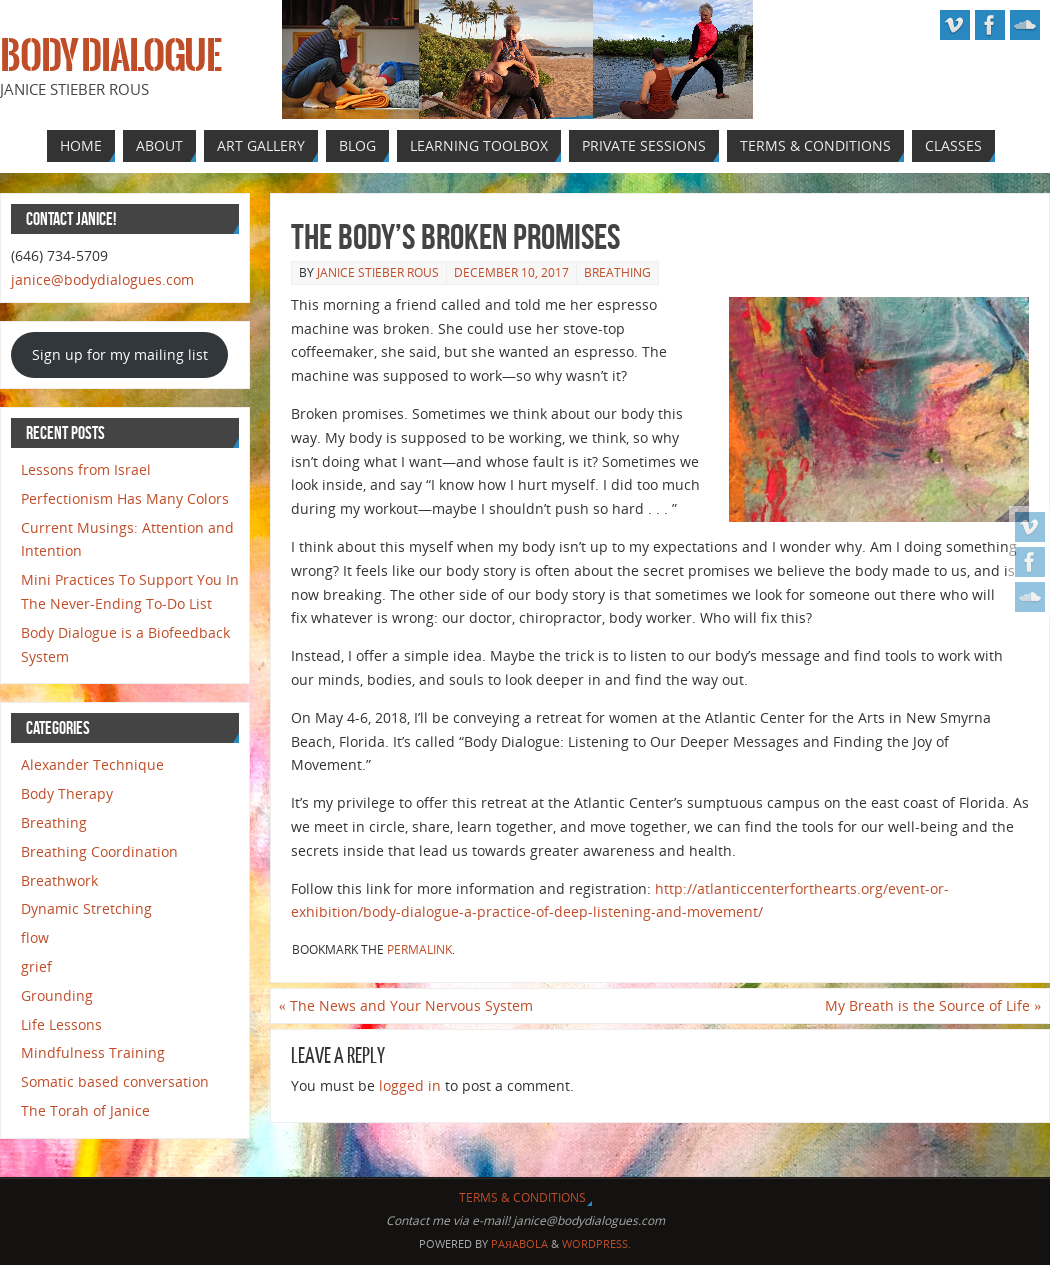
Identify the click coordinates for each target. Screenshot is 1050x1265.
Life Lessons (61, 1024)
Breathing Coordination (99, 851)
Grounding (57, 995)
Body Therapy (67, 793)
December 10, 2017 (511, 272)
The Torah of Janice (85, 1110)
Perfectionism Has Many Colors (125, 498)
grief (36, 966)
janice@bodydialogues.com (102, 279)
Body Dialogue (110, 56)
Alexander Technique (92, 764)
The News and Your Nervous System (406, 1005)
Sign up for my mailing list (120, 354)
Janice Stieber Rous (378, 272)
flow (35, 937)
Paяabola (519, 1243)
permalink (419, 949)
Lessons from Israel (86, 469)
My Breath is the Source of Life (933, 1005)
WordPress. (596, 1243)
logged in (410, 1085)
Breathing (617, 272)
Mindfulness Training (93, 1052)
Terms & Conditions (522, 1197)
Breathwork (59, 880)
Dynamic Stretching (86, 908)
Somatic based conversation (115, 1081)
